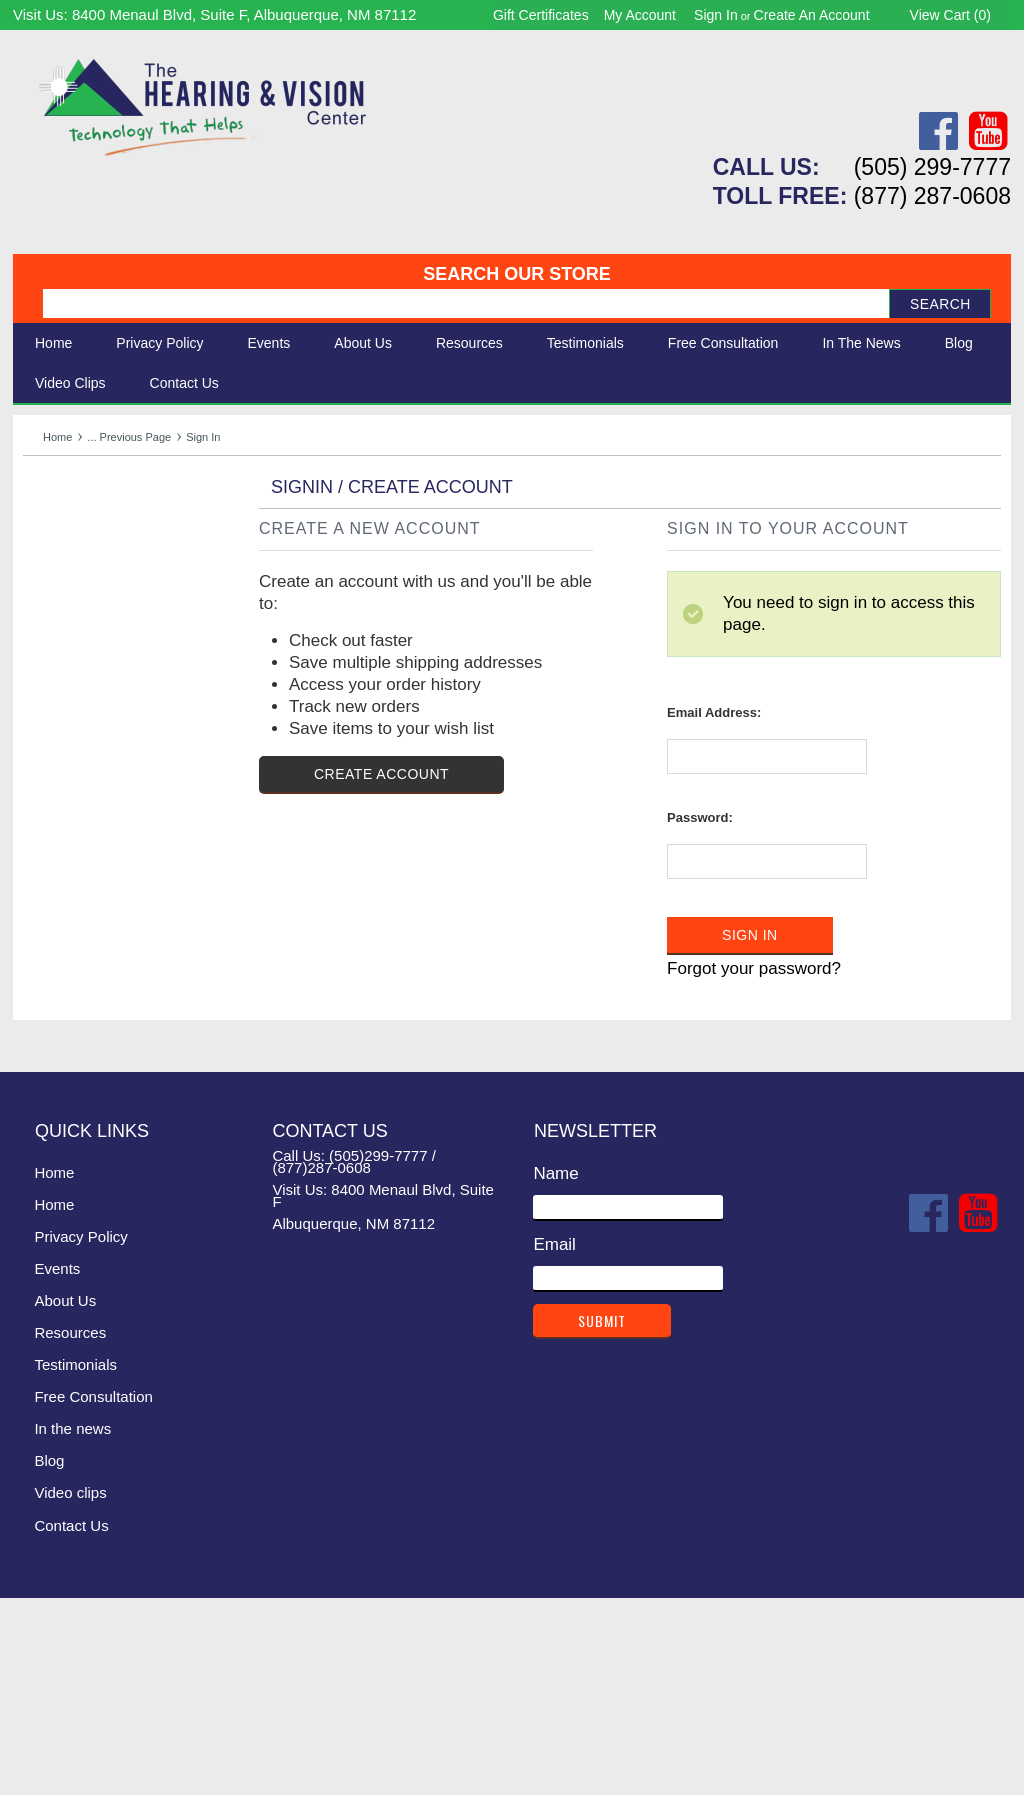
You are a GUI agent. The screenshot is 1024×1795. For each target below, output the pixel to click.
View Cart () (950, 15)
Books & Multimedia (98, 629)
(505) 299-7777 (932, 167)
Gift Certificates (541, 15)
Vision (46, 540)
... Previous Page (129, 437)
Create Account (381, 970)
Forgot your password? (754, 1165)
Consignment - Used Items (123, 651)
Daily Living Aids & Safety (119, 562)
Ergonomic (63, 606)
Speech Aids (70, 584)
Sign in (716, 15)
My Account (640, 15)
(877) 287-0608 (932, 196)
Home (53, 343)
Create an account (812, 15)
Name (555, 1369)
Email (554, 1440)
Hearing (53, 518)
